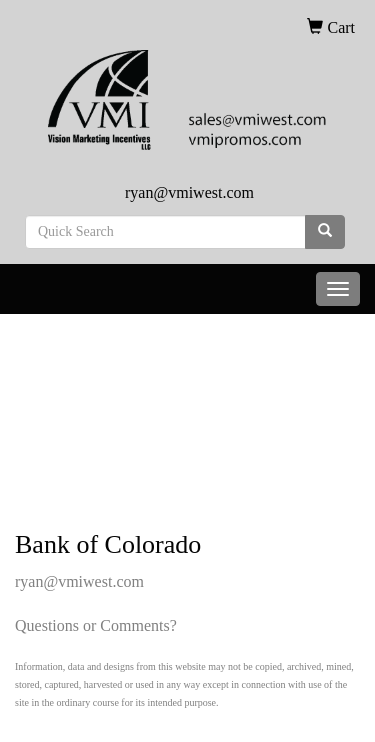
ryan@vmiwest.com (189, 192)
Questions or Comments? (96, 625)
